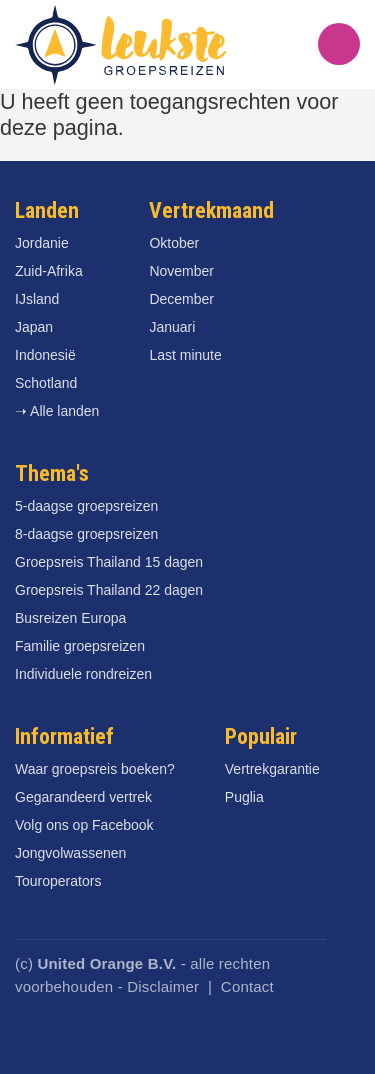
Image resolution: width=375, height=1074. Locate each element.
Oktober (174, 243)
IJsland (37, 299)
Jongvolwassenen (70, 853)
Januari (172, 327)
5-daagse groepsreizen (86, 506)
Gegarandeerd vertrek (83, 797)
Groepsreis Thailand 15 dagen (109, 562)
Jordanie (42, 243)
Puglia (244, 797)
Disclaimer (163, 986)
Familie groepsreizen (80, 646)
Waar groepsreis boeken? (95, 769)
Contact (247, 986)
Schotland (46, 383)
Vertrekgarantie (272, 769)
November (181, 271)
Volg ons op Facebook (84, 825)
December (181, 299)
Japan (34, 327)
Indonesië (45, 355)
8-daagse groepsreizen (86, 534)
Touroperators (58, 881)
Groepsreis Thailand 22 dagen (109, 590)
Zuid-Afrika (49, 271)
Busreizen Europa (70, 618)
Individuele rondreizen (83, 674)
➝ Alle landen (57, 411)
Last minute (185, 355)
